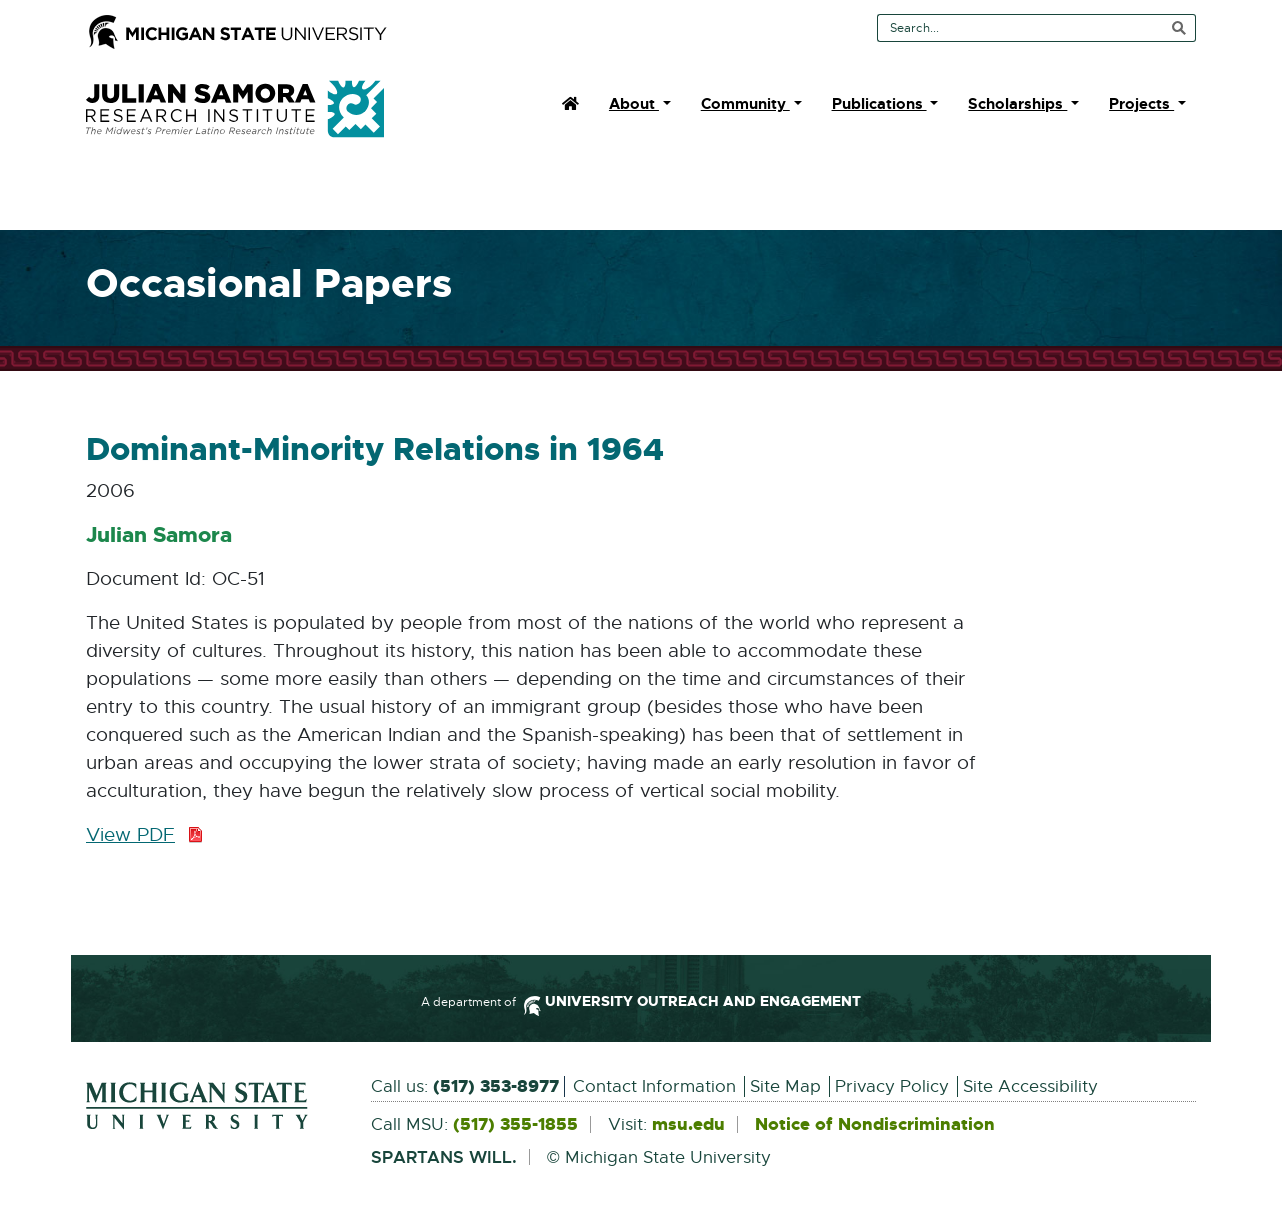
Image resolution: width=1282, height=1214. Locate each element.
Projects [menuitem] (1141, 104)
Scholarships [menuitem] (1017, 104)
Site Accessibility (1030, 1086)
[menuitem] (570, 104)
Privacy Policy (892, 1086)
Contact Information (654, 1086)
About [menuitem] (634, 104)
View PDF (144, 836)
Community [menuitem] (745, 104)
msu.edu (688, 1125)
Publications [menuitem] (879, 104)
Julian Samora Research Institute (235, 109)
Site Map (785, 1086)
